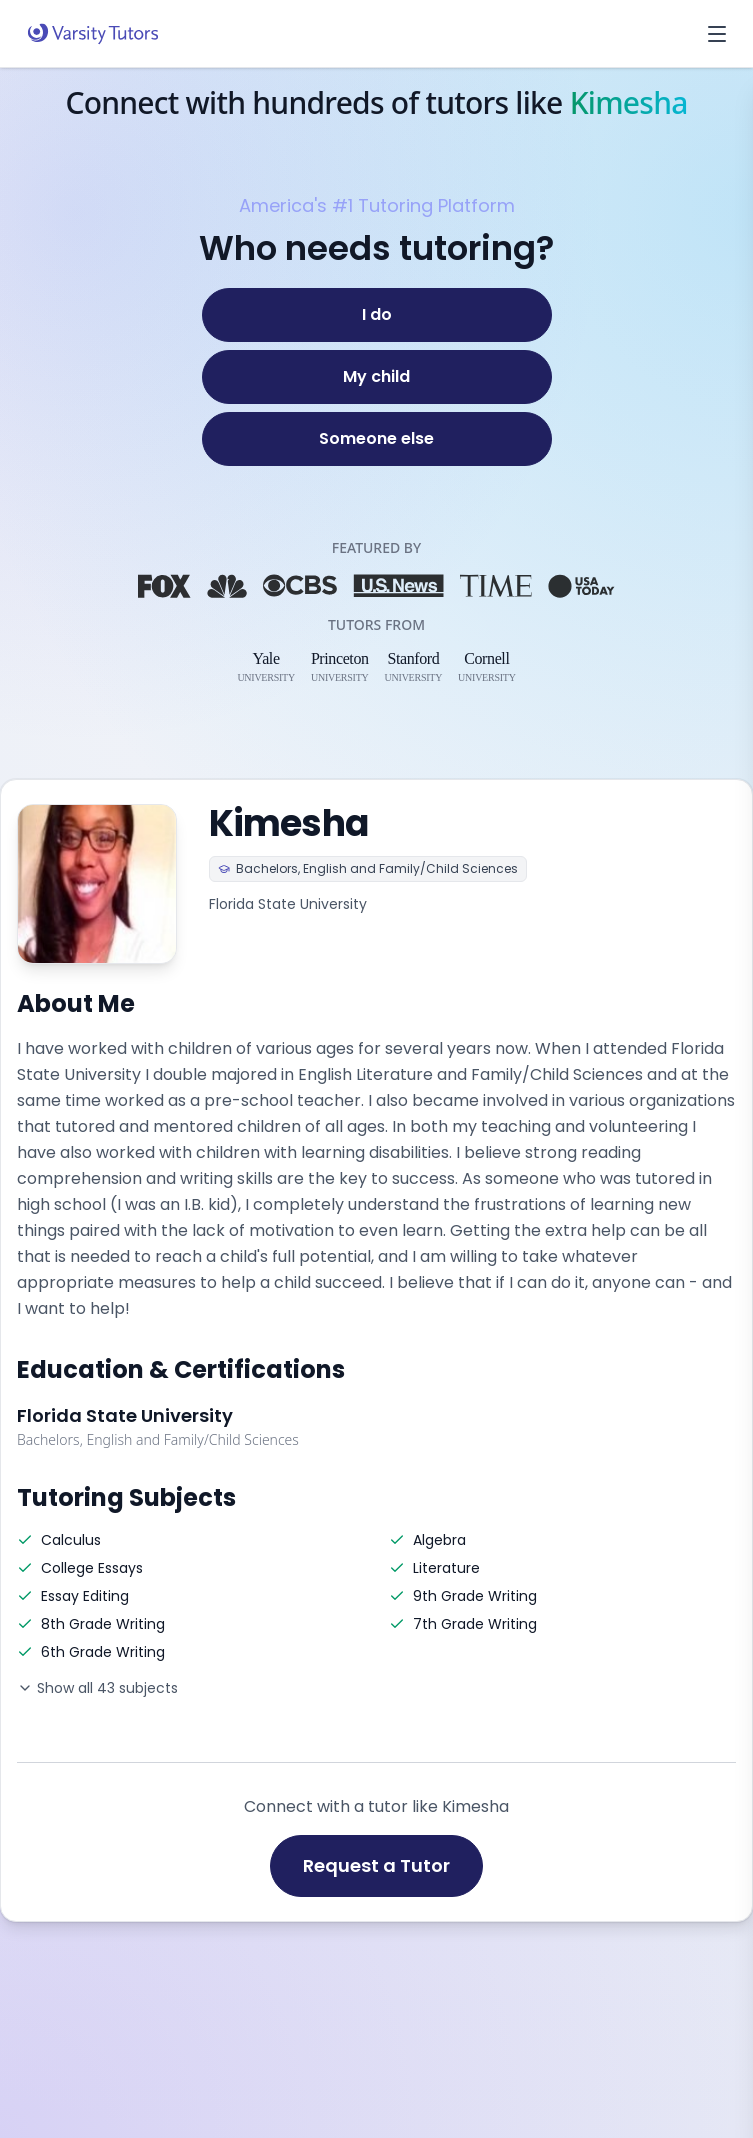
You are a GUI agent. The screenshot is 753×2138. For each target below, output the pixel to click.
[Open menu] (717, 34)
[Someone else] (377, 439)
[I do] (377, 315)
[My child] (377, 377)
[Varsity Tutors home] (93, 34)
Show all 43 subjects (97, 1688)
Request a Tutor (376, 1865)
